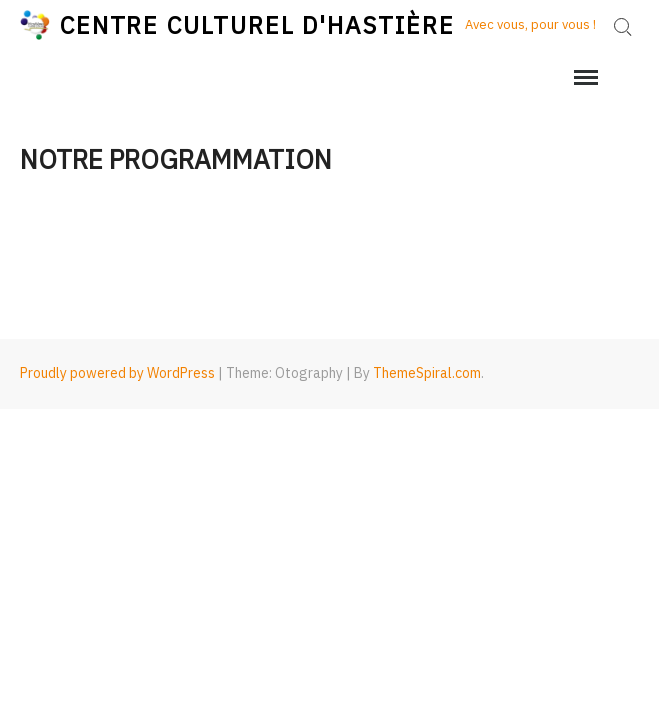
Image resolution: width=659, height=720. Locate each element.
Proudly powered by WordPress (117, 373)
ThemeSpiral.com (427, 373)
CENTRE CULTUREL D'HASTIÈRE (257, 25)
